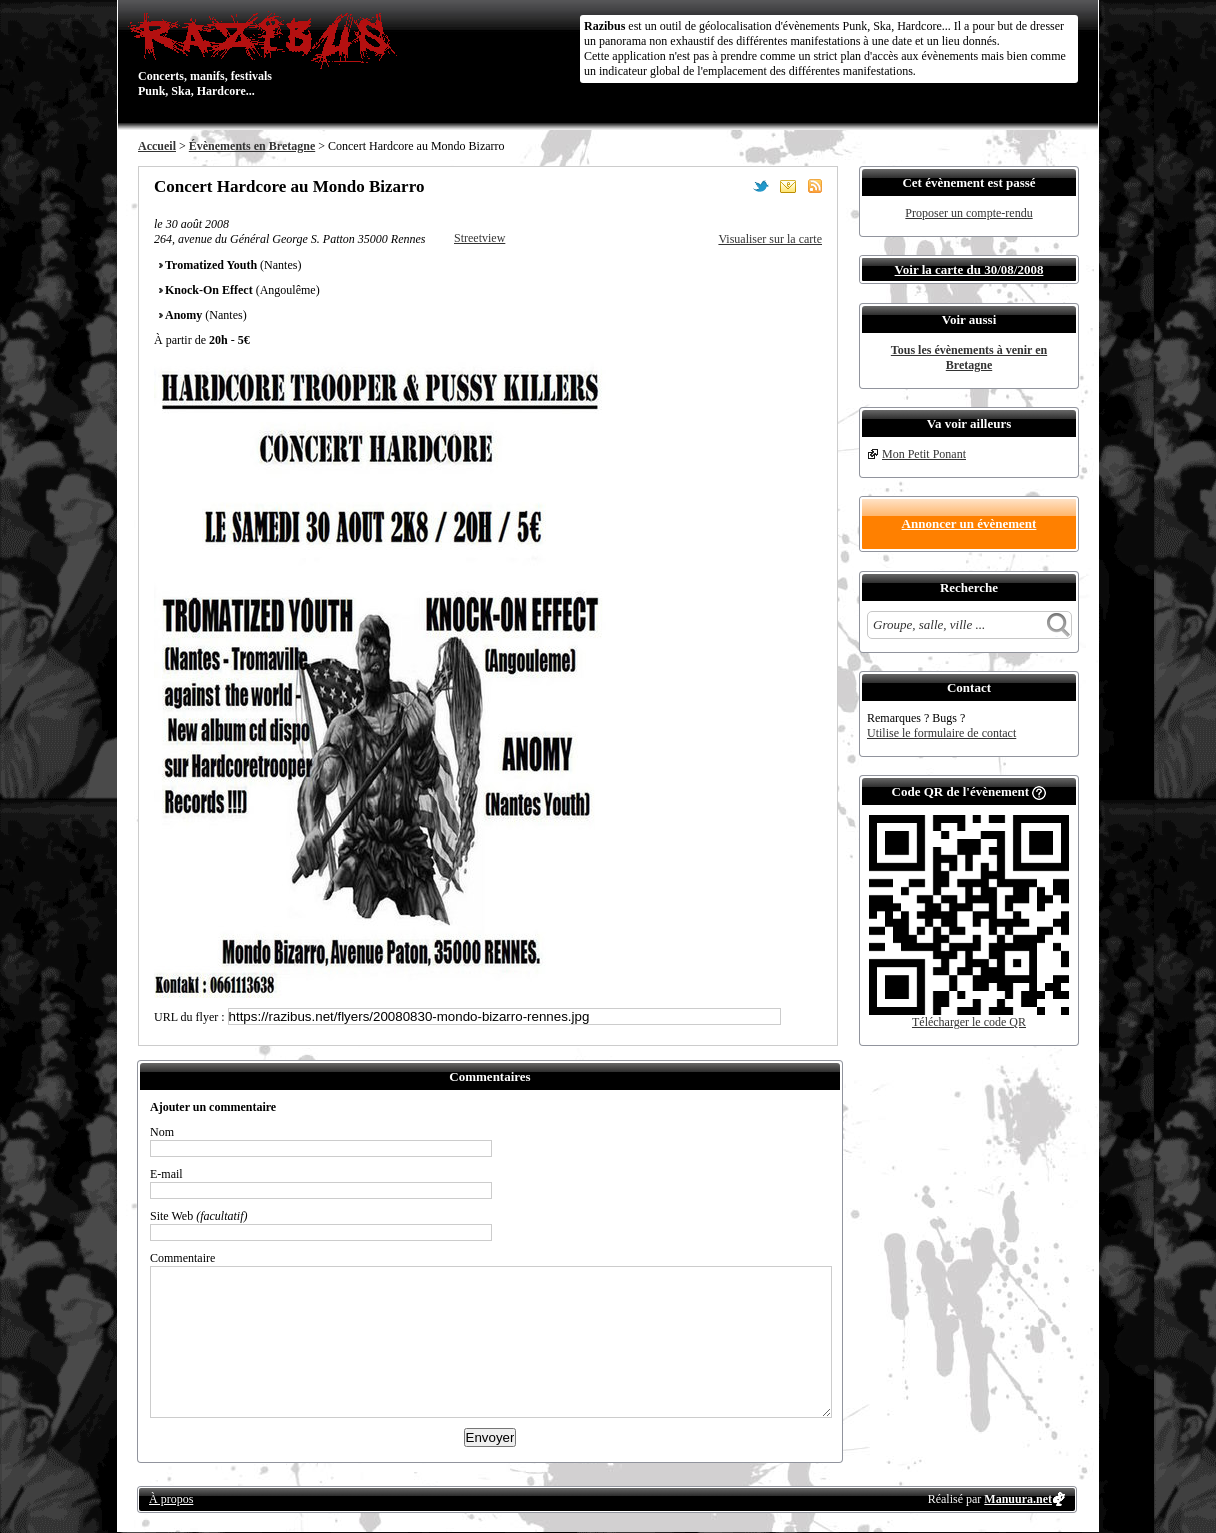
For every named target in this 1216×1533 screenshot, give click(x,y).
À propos (171, 1499)
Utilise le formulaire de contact (941, 733)
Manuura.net (1018, 1499)
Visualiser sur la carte (770, 239)
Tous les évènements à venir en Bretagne (969, 357)
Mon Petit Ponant (924, 454)
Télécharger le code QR (969, 1022)
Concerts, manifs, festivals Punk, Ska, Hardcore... (267, 54)
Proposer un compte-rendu (968, 213)
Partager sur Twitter (761, 186)
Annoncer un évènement (969, 523)
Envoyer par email (788, 186)
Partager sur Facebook (734, 186)
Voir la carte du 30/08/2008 (969, 269)
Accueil (157, 146)
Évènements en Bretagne (252, 146)
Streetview (479, 238)
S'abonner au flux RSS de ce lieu (815, 186)
